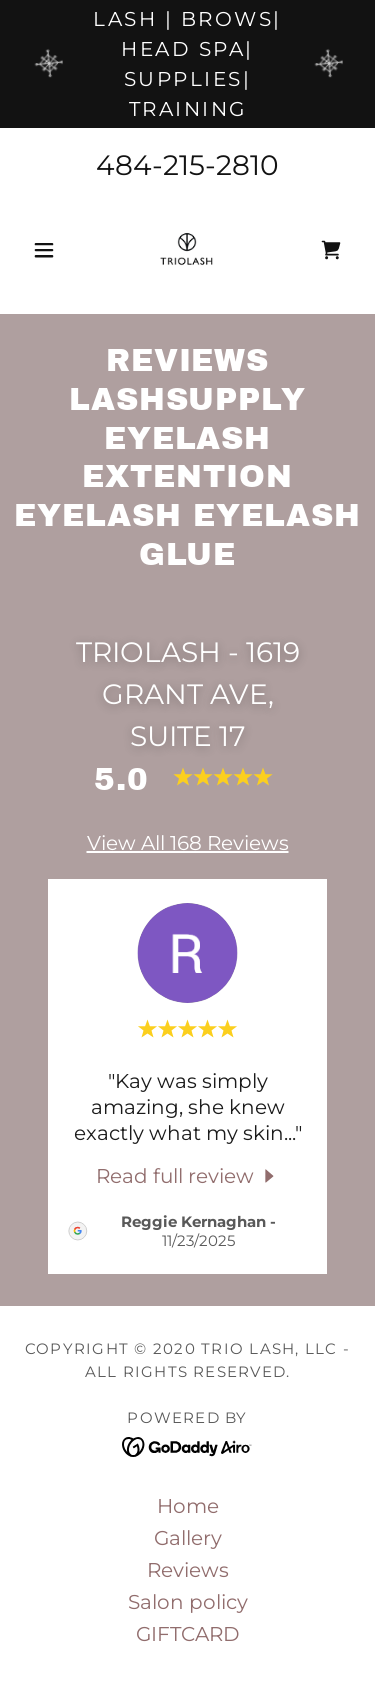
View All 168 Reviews (188, 843)
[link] (187, 250)
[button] (48, 250)
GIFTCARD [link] (188, 1634)
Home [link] (188, 1506)
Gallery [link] (188, 1538)
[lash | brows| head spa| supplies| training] (187, 64)
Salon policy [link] (188, 1602)
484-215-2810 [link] (187, 165)
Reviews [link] (188, 1570)
